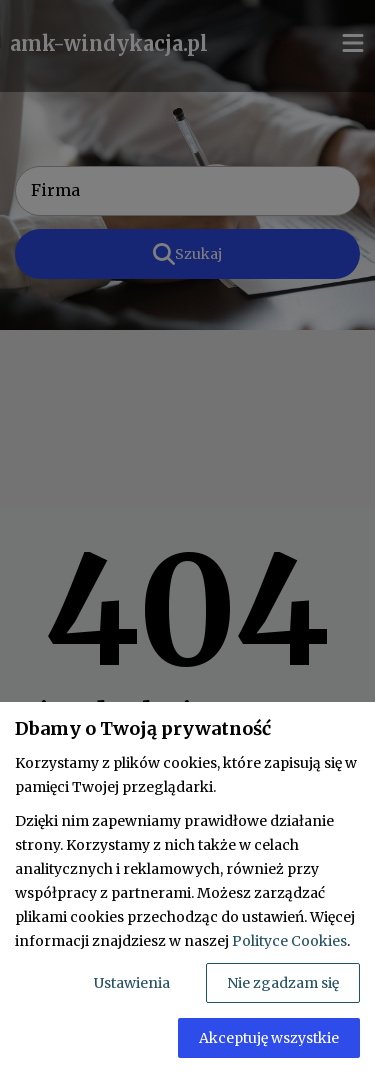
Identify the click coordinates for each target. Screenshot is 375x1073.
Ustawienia (132, 983)
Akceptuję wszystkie (269, 1038)
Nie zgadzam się (283, 983)
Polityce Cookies (289, 941)
